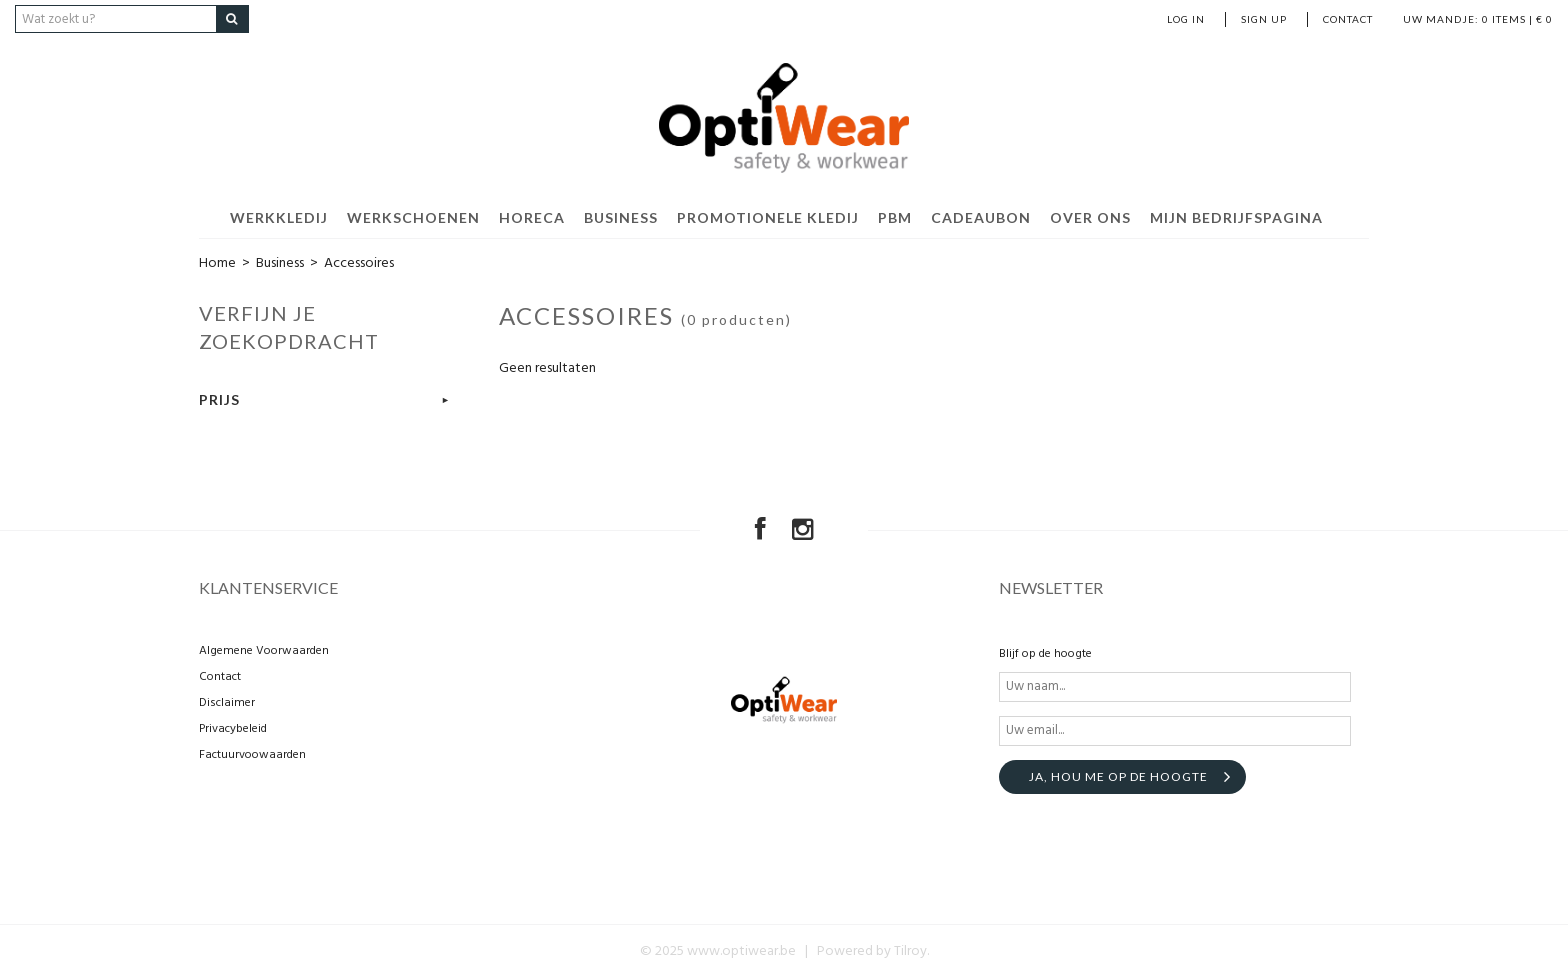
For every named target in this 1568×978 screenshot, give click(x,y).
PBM (895, 217)
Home (217, 263)
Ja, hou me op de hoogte (1118, 776)
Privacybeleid (233, 729)
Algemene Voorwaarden (264, 651)
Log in (1186, 19)
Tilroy (910, 951)
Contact (1348, 19)
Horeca (532, 217)
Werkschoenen (413, 217)
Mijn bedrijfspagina (1236, 217)
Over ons (1090, 217)
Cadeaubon (981, 217)
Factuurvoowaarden (252, 755)
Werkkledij (279, 217)
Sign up (1264, 19)
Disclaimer (227, 703)
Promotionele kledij (768, 217)
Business (621, 217)
